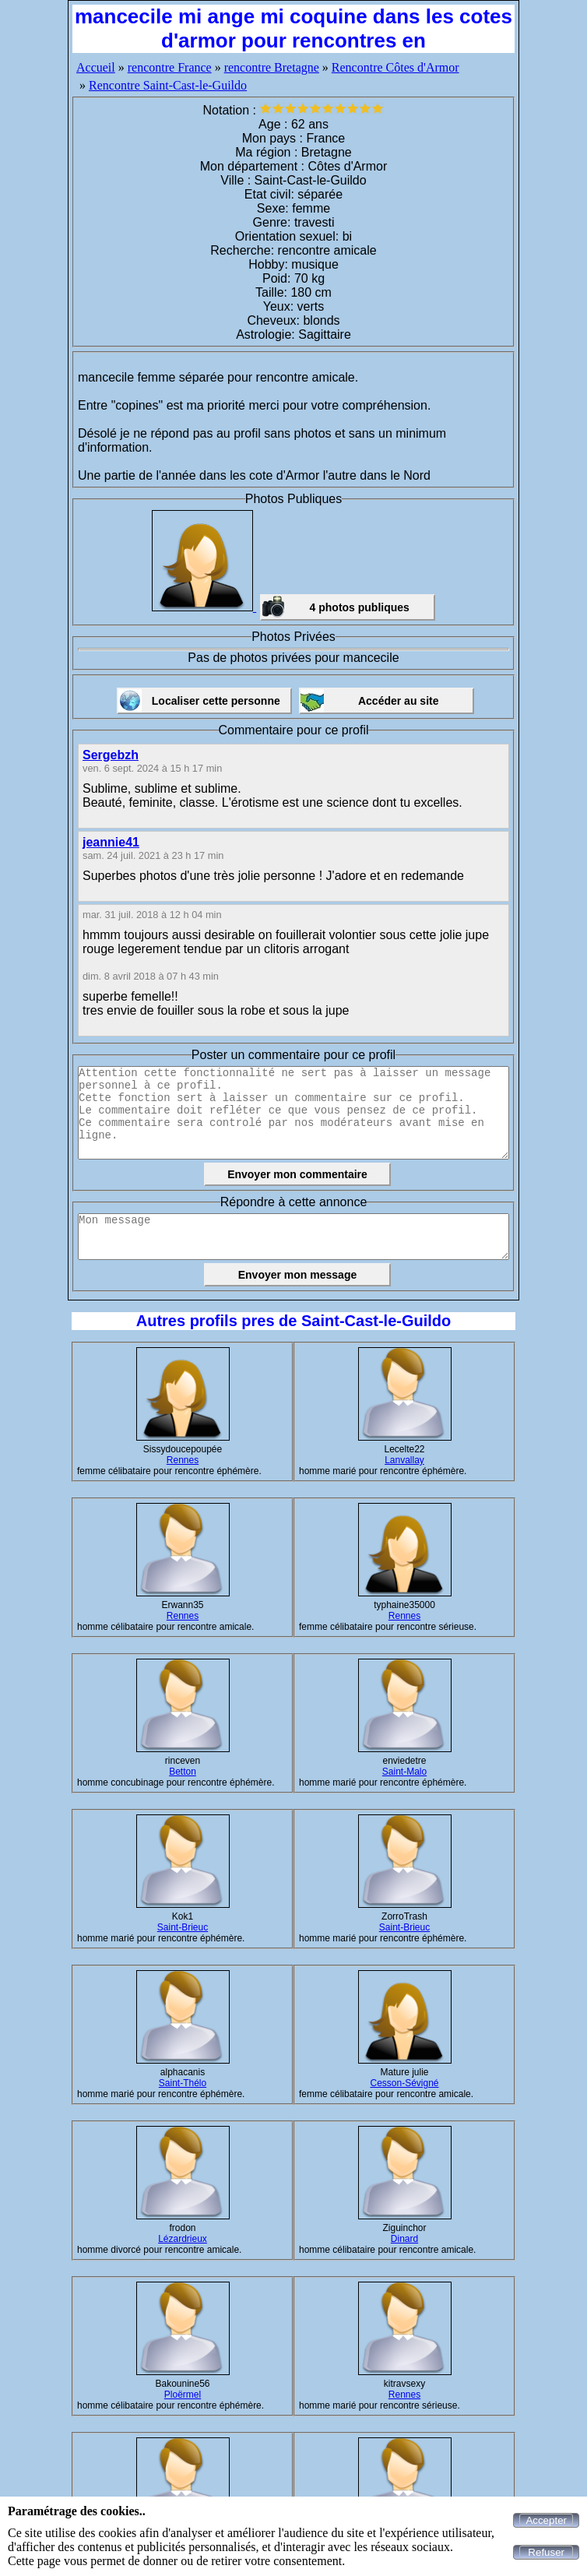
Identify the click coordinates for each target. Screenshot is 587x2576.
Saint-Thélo (182, 2083)
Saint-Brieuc (182, 1927)
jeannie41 (111, 842)
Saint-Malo (404, 1771)
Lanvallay (404, 1460)
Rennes (183, 1460)
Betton (182, 1771)
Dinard (404, 2238)
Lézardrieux (182, 2238)
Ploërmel (182, 2394)
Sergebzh (111, 755)
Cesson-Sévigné (404, 2083)
